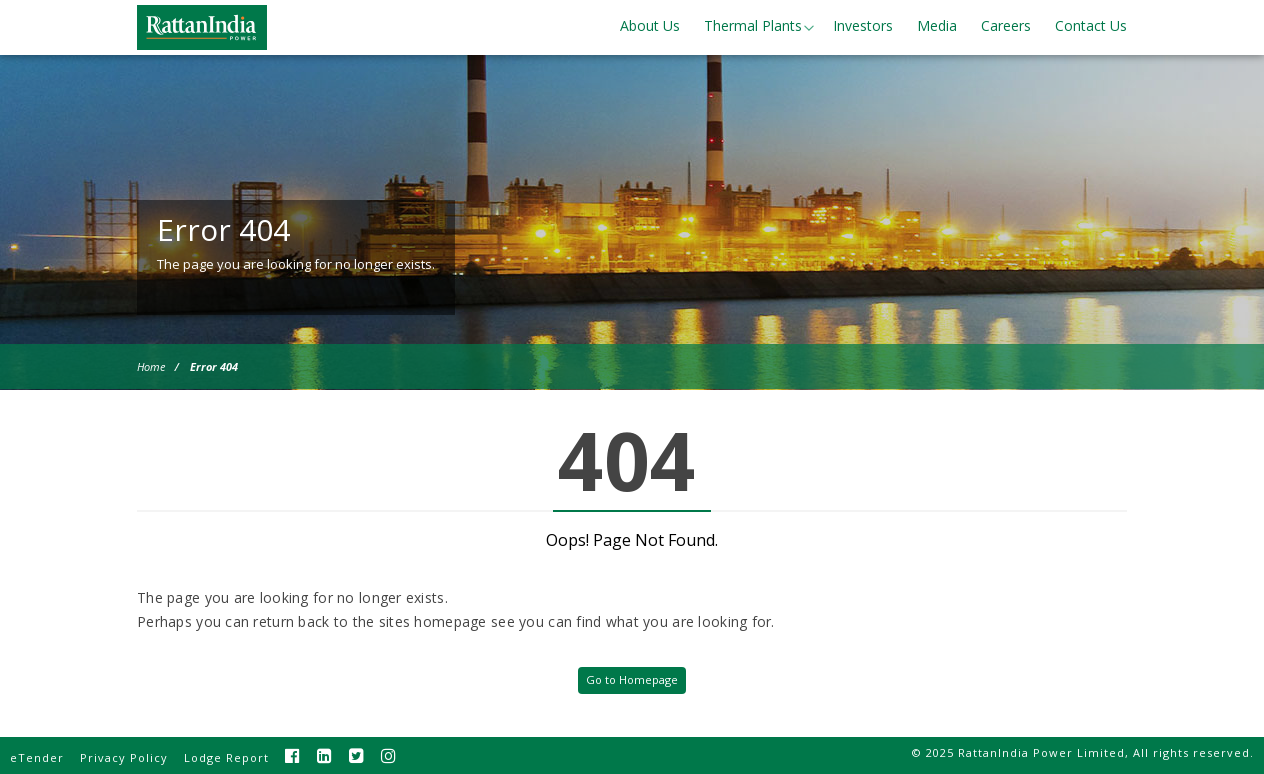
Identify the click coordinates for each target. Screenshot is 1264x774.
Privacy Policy (124, 757)
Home (151, 366)
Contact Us (1091, 25)
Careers (1006, 25)
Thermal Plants (753, 25)
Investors (863, 25)
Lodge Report (226, 757)
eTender (37, 757)
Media (937, 25)
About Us (650, 25)
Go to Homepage (632, 679)
